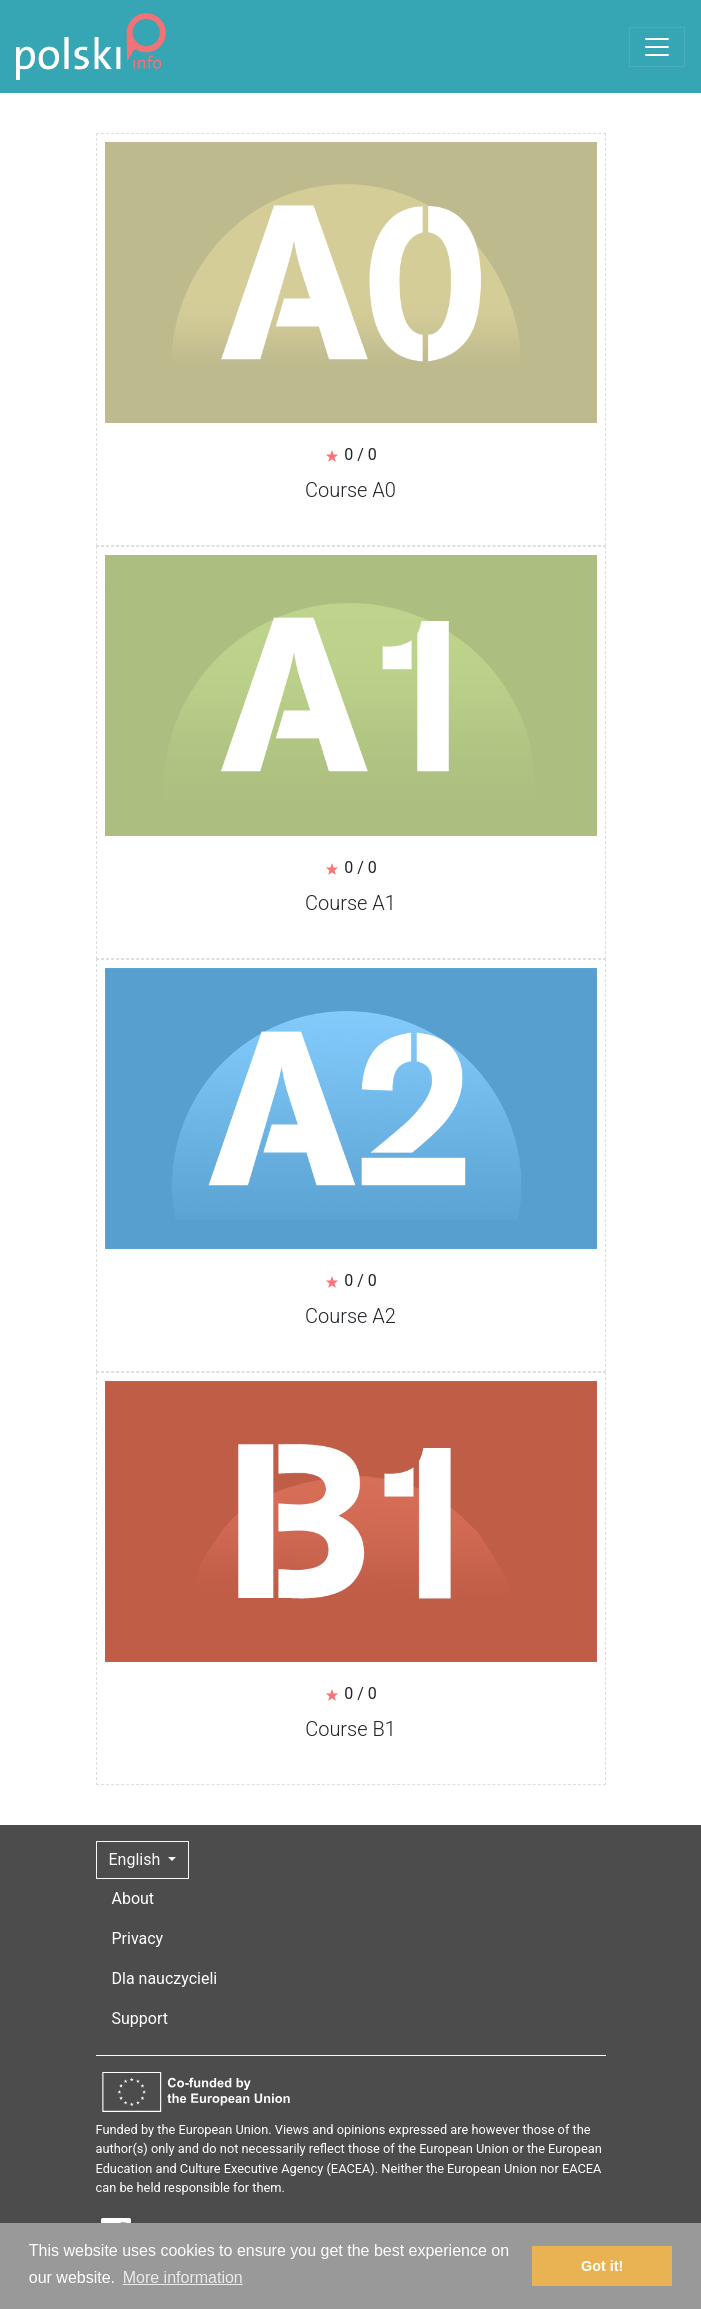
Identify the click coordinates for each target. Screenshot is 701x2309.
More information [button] (183, 2277)
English (137, 1859)
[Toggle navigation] (657, 47)
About (133, 1898)
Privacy (138, 1938)
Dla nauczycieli (165, 1978)
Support (140, 2018)
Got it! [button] (602, 2266)
